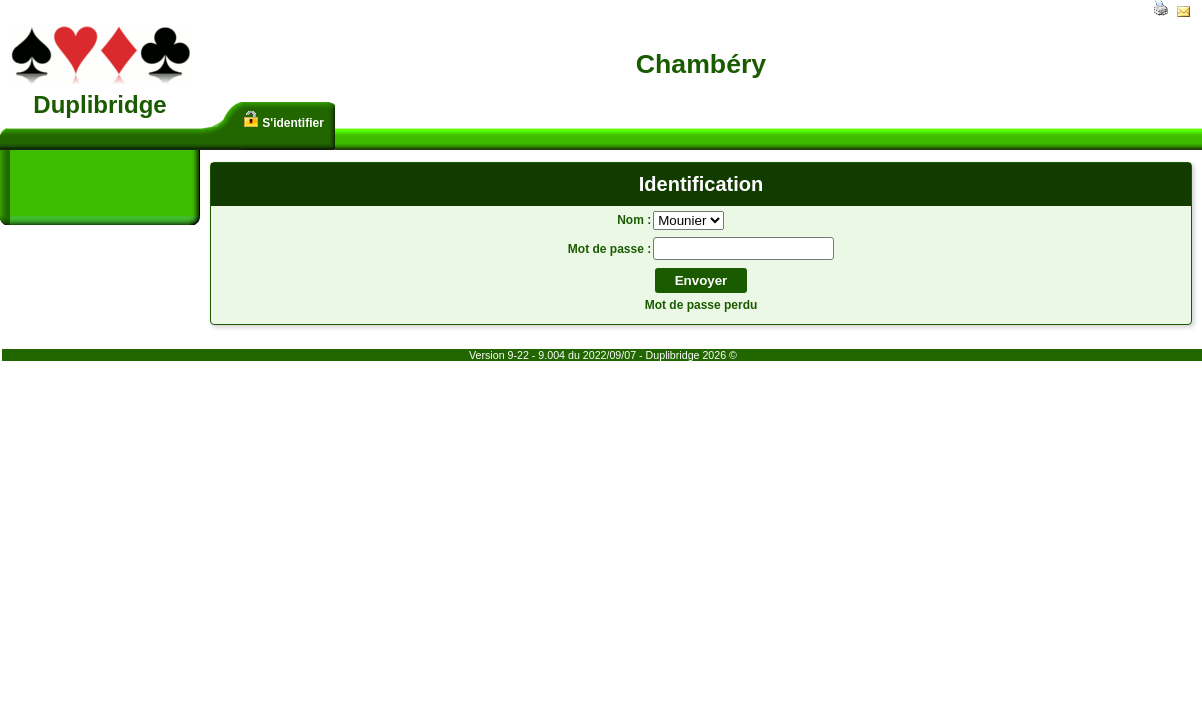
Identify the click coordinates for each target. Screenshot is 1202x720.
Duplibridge (99, 104)
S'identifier (283, 120)
